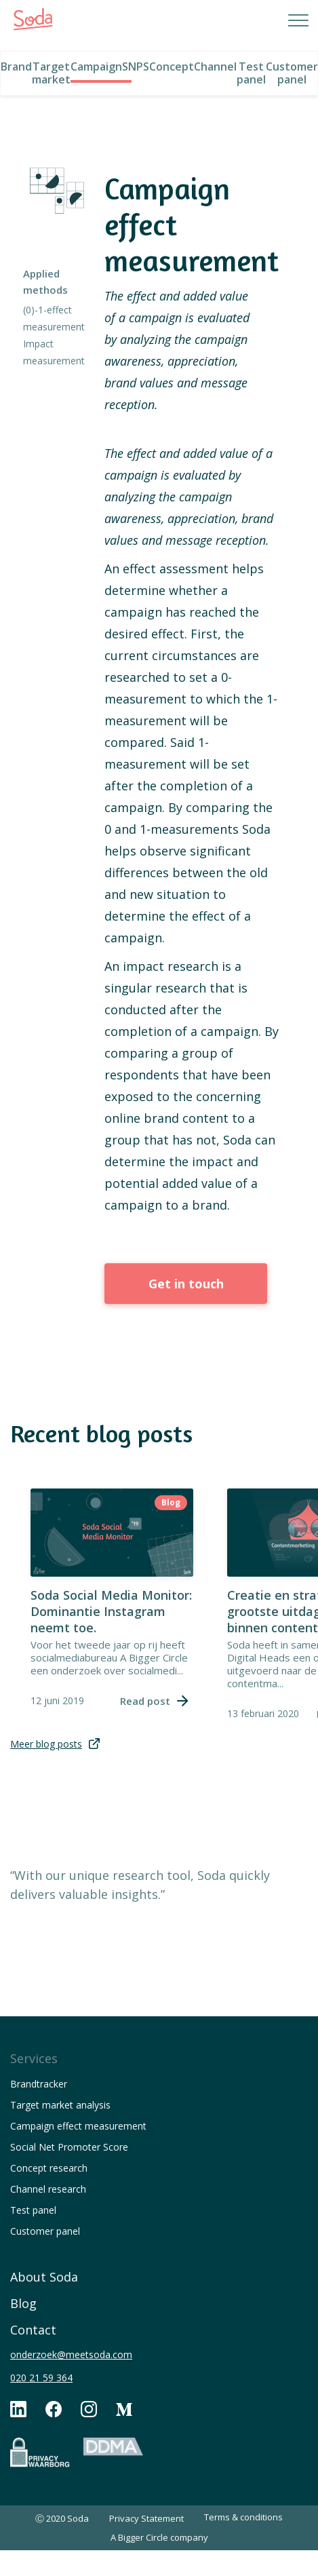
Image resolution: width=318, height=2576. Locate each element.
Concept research (48, 2167)
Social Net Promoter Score (69, 2146)
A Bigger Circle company (159, 2537)
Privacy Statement (146, 2518)
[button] (284, 20)
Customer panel (45, 2231)
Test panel (33, 2210)
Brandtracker (38, 2083)
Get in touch (186, 1283)
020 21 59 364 (41, 2377)
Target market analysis (60, 2104)
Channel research (48, 2189)
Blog (23, 2303)
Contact (33, 2330)
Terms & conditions (243, 2517)
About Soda (44, 2277)
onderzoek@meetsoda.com (71, 2354)
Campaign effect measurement (78, 2125)
